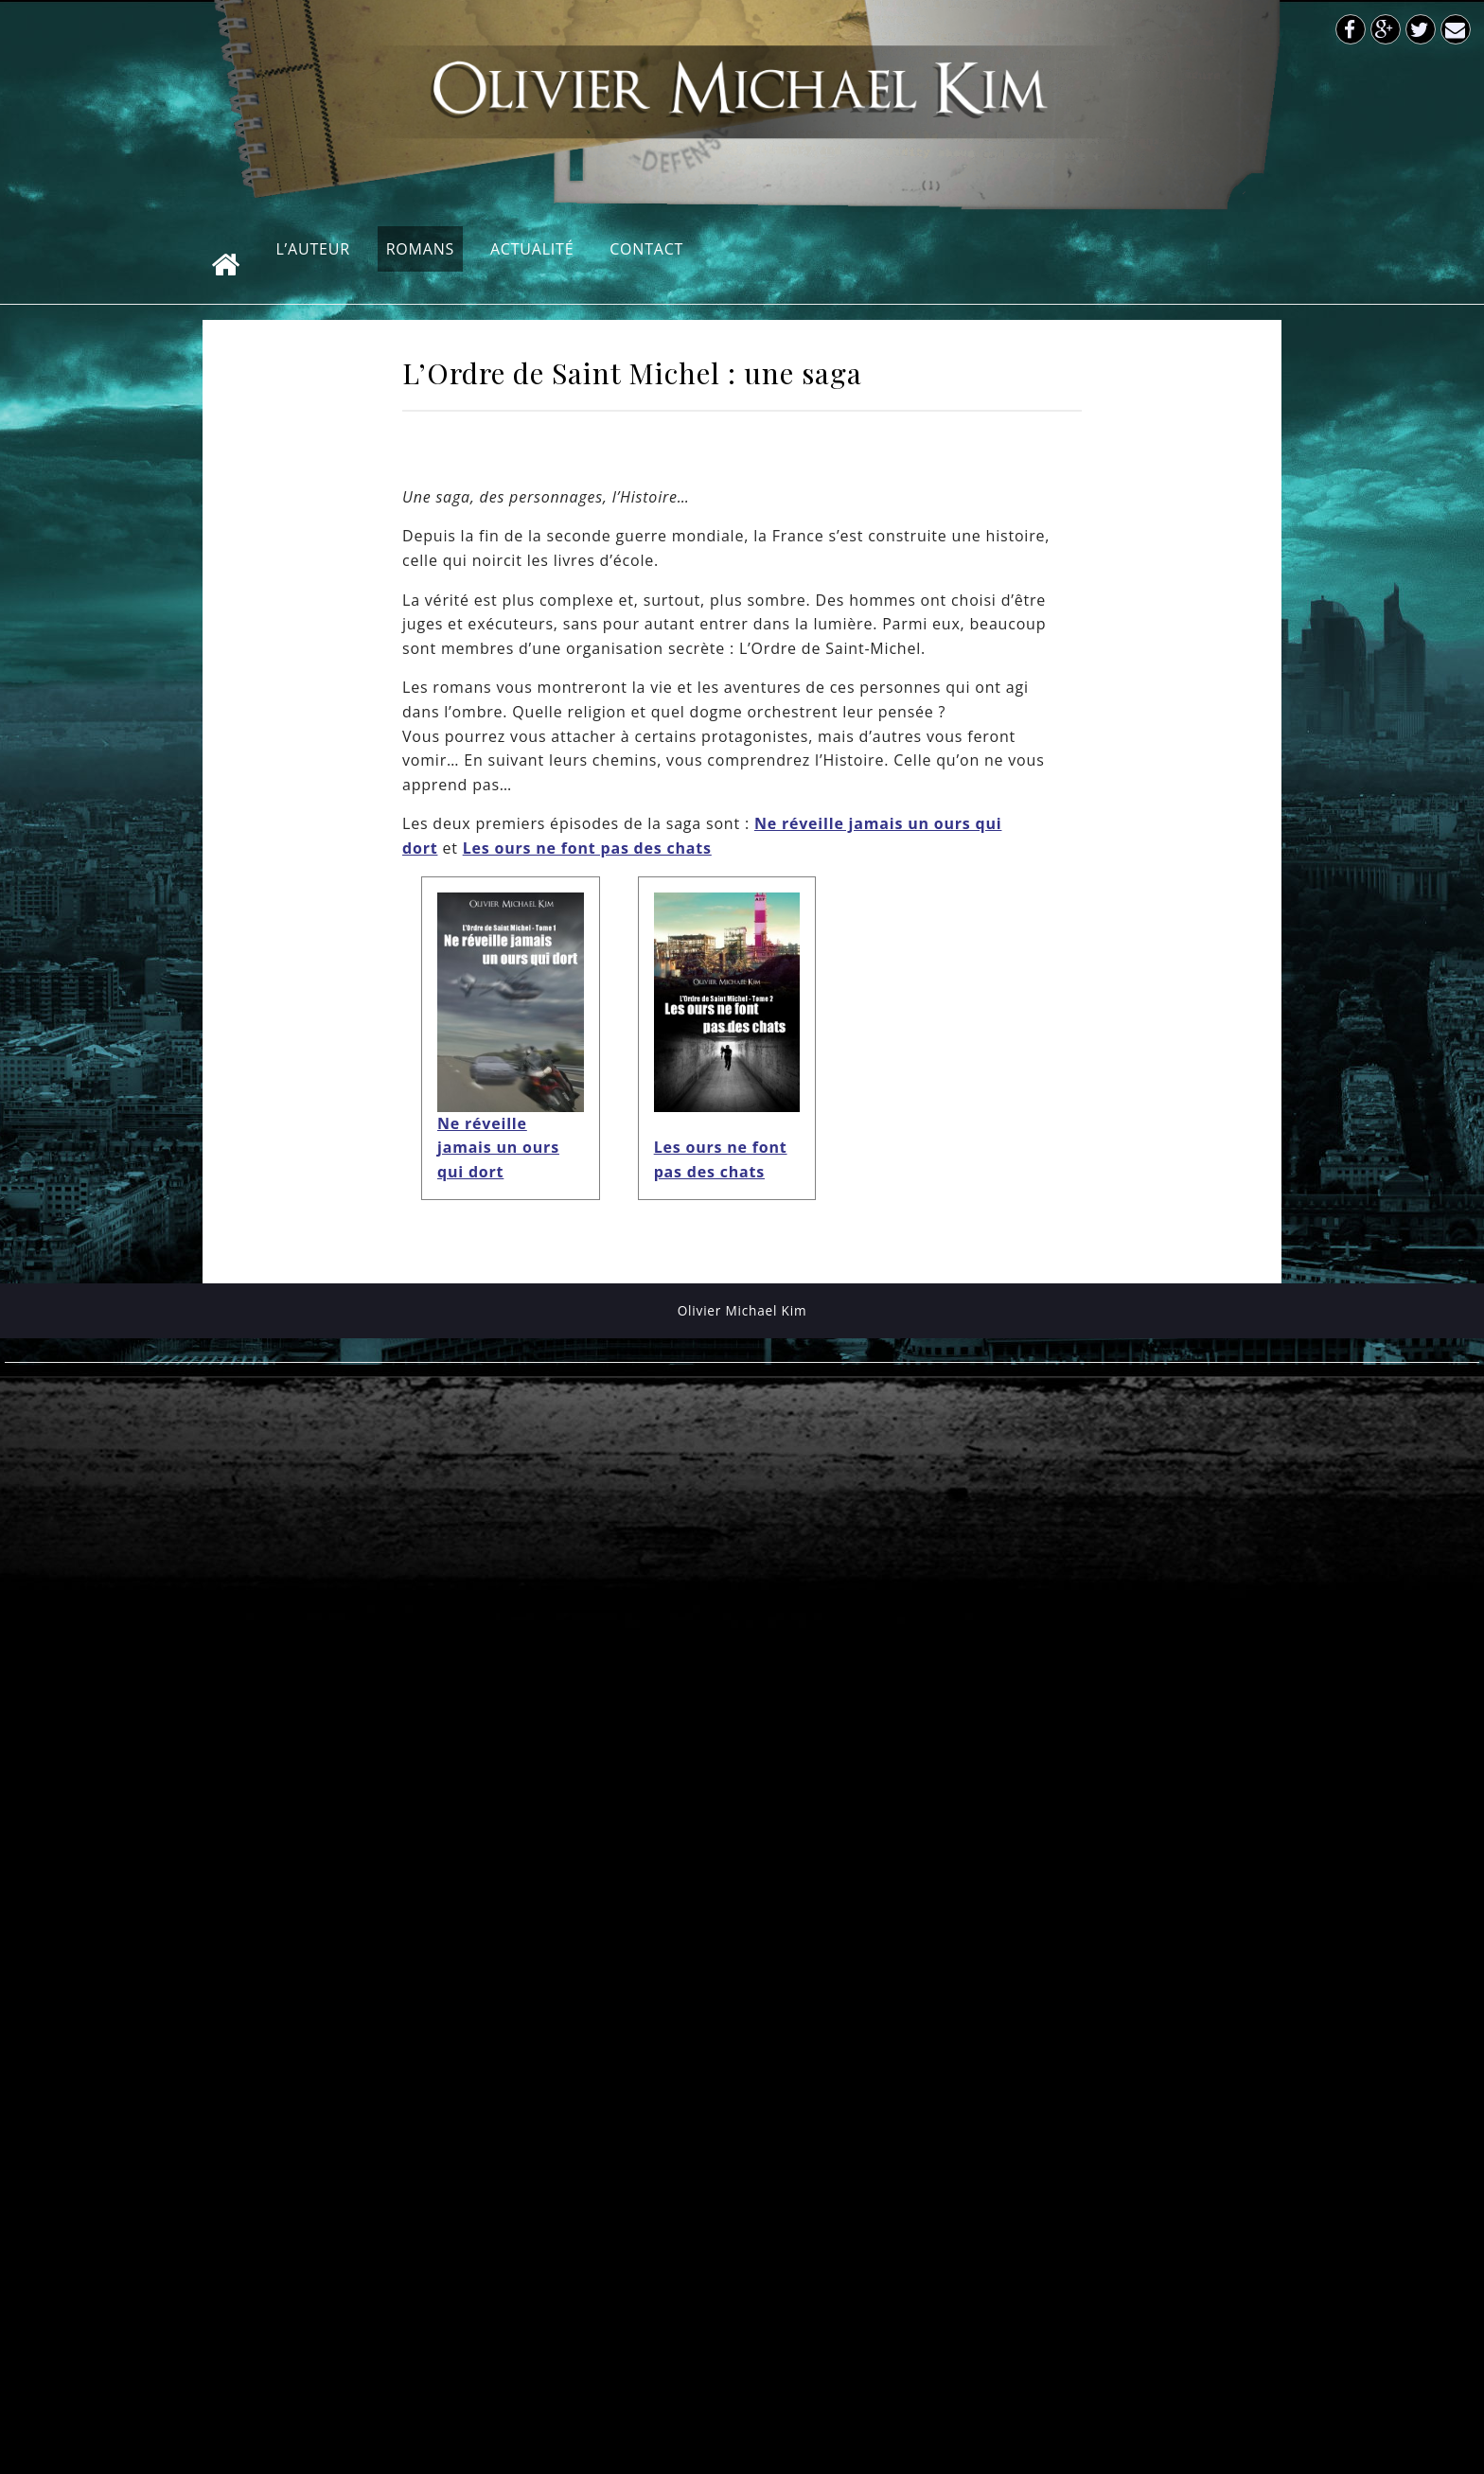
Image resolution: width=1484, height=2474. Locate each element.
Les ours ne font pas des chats (587, 848)
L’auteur (312, 249)
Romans (420, 249)
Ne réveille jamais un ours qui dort (498, 1147)
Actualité (532, 249)
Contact (646, 249)
